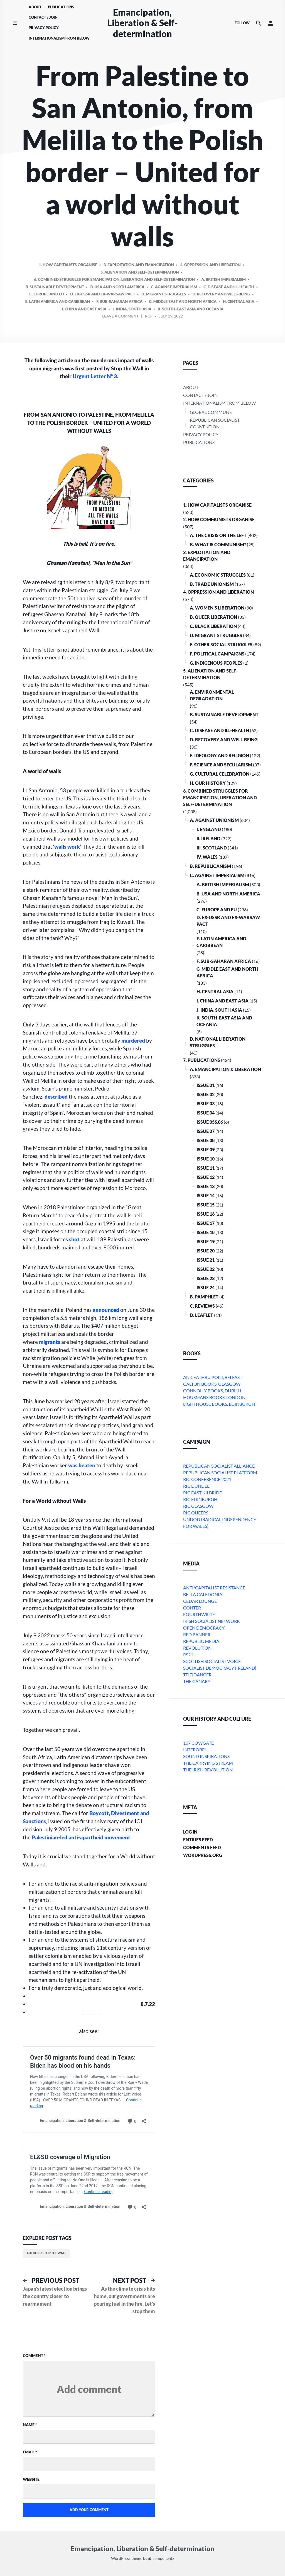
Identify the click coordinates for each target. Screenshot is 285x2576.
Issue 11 (205, 1168)
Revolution (197, 1647)
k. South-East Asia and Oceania (224, 1021)
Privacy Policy (44, 27)
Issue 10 (205, 1158)
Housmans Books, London (214, 1397)
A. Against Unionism (214, 820)
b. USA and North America (228, 893)
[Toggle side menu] (15, 23)
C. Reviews (202, 1305)
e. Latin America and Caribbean (221, 942)
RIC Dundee (196, 1486)
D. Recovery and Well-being (223, 739)
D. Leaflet (201, 1315)
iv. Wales (207, 857)
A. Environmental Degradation (212, 695)
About (35, 7)
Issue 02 (205, 1094)
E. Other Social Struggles (221, 644)
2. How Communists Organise (219, 519)
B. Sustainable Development (224, 714)
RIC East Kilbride (202, 1492)
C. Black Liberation (213, 626)
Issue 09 (205, 1149)
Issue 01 (205, 1085)
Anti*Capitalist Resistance (214, 1587)
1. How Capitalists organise (217, 505)
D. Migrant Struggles (216, 635)
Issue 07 (205, 1131)
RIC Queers (195, 1512)
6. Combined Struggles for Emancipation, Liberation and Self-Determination (220, 797)
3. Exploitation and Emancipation (206, 556)
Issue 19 (205, 1241)
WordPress (121, 2558)
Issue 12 (205, 1177)
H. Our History (208, 783)
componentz (161, 2558)
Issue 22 (205, 1269)
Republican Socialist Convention (215, 423)
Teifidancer (197, 1674)
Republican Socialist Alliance (219, 1465)
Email (30, 2451)
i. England (208, 829)
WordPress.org (202, 1855)
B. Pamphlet (204, 1296)
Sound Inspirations (206, 1756)
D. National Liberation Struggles (217, 1042)
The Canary (196, 1681)
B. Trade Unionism (212, 584)
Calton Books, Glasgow (211, 1384)
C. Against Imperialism (217, 875)
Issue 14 (205, 1195)
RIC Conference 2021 (207, 1479)
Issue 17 (205, 1223)
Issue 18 (205, 1232)
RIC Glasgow (198, 1506)
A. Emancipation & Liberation (225, 1069)
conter (192, 1607)
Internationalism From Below (59, 38)
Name (30, 2424)
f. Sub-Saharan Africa (223, 961)
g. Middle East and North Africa (227, 972)
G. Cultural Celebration (219, 773)
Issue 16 (205, 1214)
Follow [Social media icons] (242, 23)
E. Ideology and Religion (219, 755)
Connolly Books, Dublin (212, 1390)
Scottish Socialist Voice (212, 1661)
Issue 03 (205, 1103)
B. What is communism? (218, 544)
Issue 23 (205, 1278)
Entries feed (198, 1839)
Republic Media (201, 1641)
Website (31, 2479)
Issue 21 (205, 1259)
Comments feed (202, 1847)
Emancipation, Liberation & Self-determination (142, 23)
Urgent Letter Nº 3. (95, 376)
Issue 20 (205, 1250)
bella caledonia (202, 1594)
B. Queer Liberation (213, 617)
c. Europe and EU (216, 909)
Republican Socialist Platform (220, 1472)
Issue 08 (205, 1140)
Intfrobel (195, 1749)
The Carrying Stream (208, 1763)
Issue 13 (205, 1186)
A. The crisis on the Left (218, 535)
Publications (61, 7)
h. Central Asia (215, 991)
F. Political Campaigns (217, 653)
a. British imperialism (222, 884)
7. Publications (201, 1060)
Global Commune (211, 412)
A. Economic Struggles (218, 574)
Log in (190, 1831)
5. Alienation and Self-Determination (210, 674)
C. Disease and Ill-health (219, 730)
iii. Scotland (211, 847)
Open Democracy (204, 1627)
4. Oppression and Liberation (218, 591)
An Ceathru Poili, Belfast (212, 1377)
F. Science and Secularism (221, 764)
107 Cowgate (198, 1742)
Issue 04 (205, 1112)
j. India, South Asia (219, 1010)
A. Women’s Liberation (217, 607)
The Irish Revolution (208, 1769)
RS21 (188, 1654)
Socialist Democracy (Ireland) (219, 1668)
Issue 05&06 (209, 1122)
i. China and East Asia (222, 1000)
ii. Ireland (208, 838)
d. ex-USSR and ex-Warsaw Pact (228, 921)
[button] (270, 23)
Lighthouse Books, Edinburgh (219, 1404)
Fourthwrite (199, 1614)
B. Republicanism (210, 866)
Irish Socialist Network (211, 1621)
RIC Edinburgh (200, 1499)
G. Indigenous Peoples (216, 663)
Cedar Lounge (200, 1601)
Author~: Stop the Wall (46, 2253)
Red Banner (196, 1634)
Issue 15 (205, 1204)
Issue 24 (205, 1287)
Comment (34, 2355)
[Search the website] (258, 23)
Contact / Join (43, 17)
